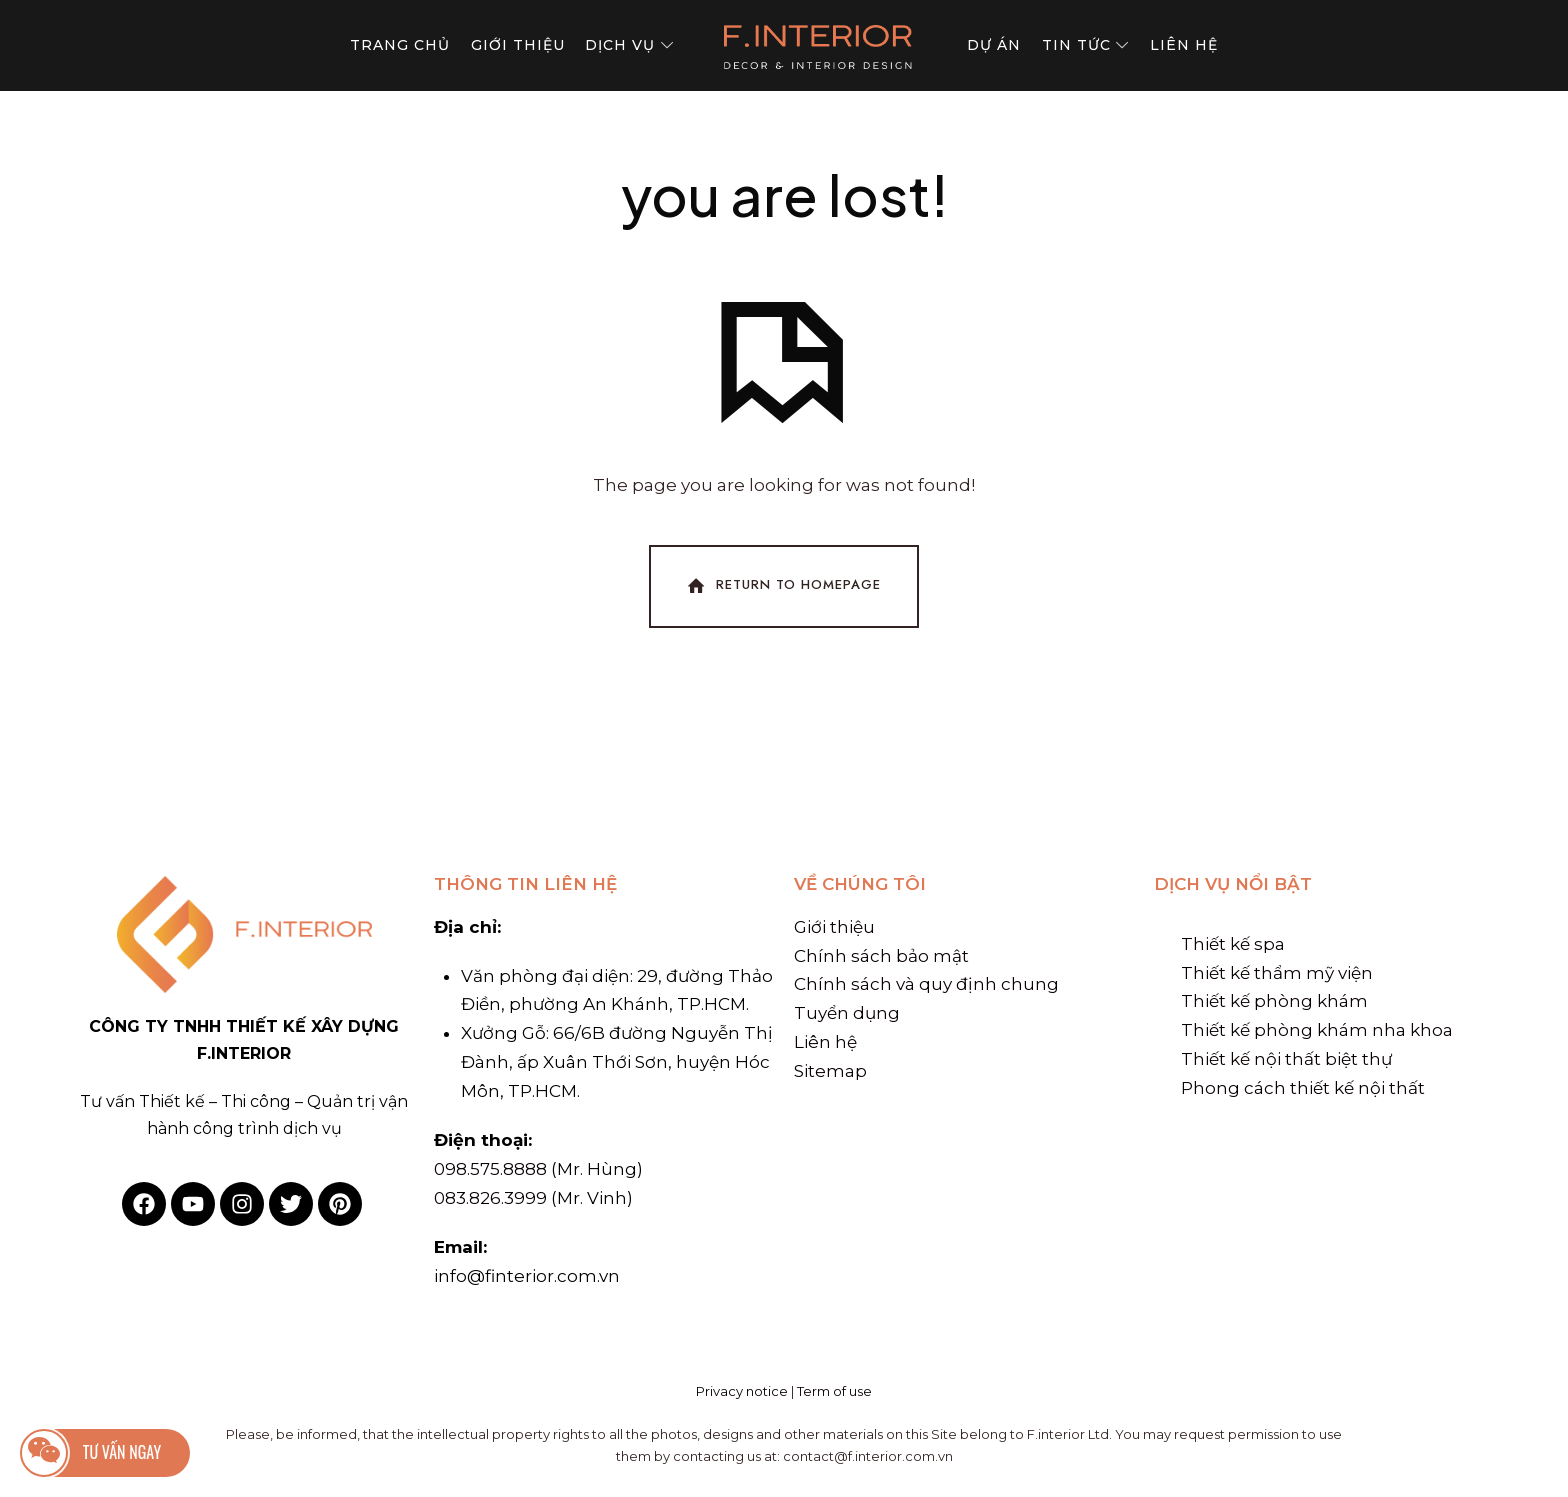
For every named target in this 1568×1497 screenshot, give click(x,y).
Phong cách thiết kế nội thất (1303, 1088)
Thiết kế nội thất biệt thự (1286, 1059)
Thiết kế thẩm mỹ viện (1277, 973)
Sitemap (830, 1071)
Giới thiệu (834, 927)
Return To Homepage (782, 586)
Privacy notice (742, 1391)
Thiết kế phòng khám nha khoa (1317, 1030)
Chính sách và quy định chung (926, 984)
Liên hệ (825, 1042)
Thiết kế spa (1233, 944)
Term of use (834, 1391)
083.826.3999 (490, 1198)
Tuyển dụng (847, 1013)
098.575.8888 (490, 1169)
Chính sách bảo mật (881, 956)
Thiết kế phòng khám (1274, 1001)
